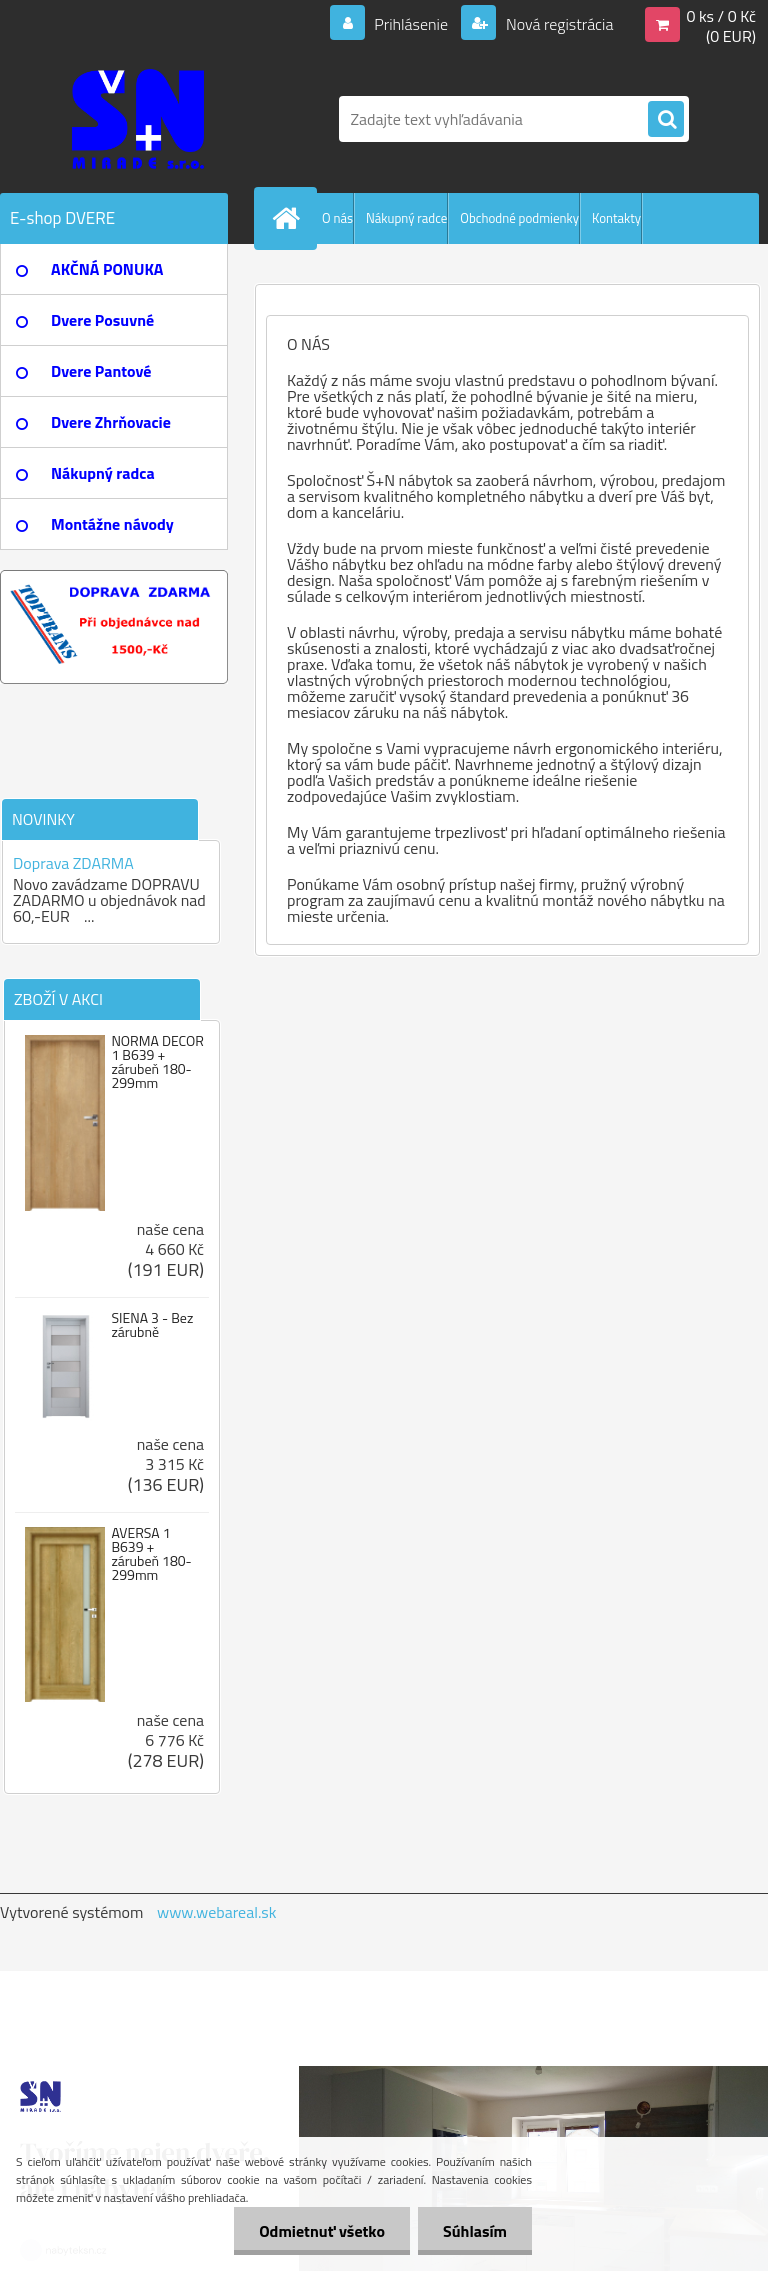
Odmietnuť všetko (322, 2231)
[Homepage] (290, 218)
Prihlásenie (411, 24)
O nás (337, 218)
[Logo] (137, 119)
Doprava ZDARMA (73, 863)
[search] (666, 120)
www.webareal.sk (217, 1912)
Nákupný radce (406, 218)
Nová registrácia (557, 24)
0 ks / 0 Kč (721, 16)
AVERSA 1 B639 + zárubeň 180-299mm (151, 1554)
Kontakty (616, 218)
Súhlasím (475, 2231)
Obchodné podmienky (519, 218)
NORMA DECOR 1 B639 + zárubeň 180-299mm (157, 1062)
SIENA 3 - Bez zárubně (152, 1325)
